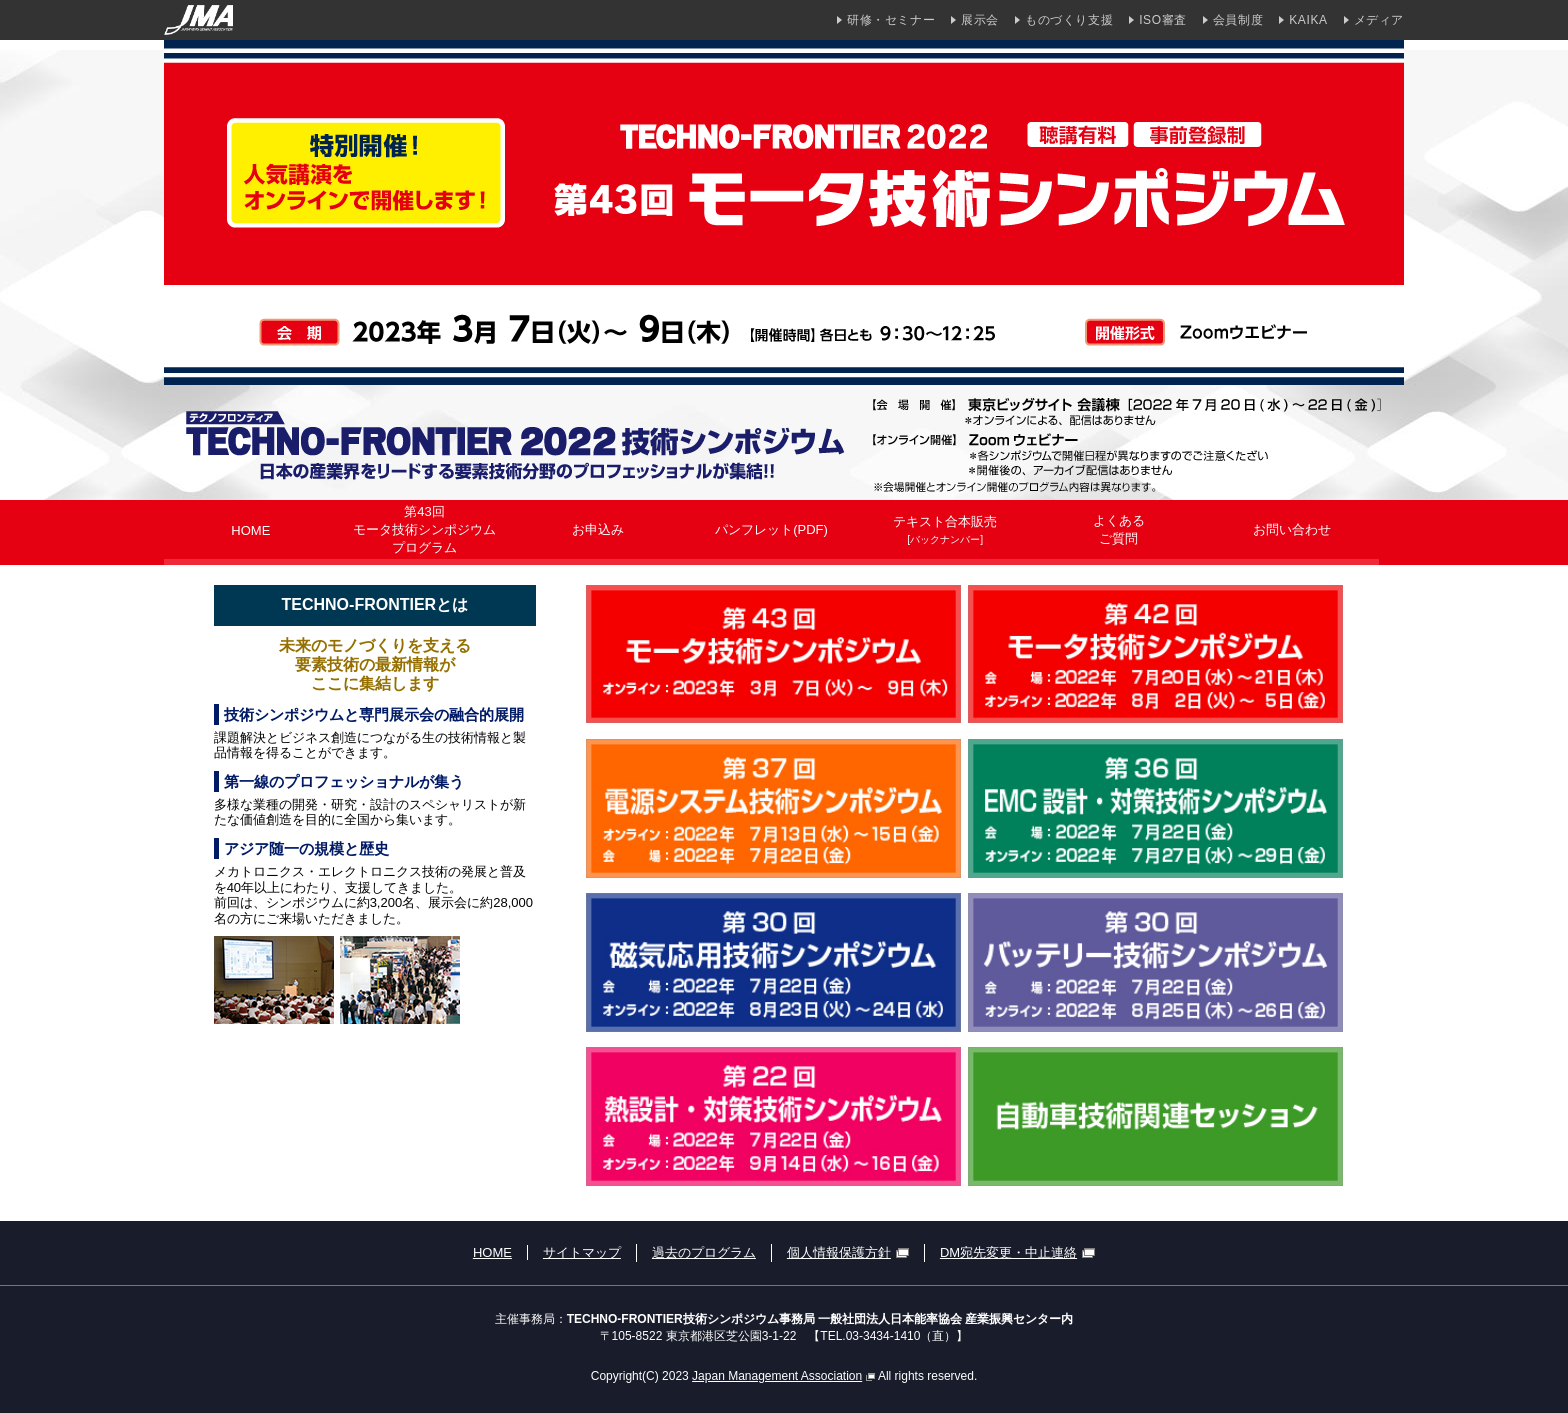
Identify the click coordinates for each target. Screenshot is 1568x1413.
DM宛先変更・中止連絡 (1017, 1252)
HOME (492, 1252)
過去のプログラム (704, 1252)
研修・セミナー (891, 20)
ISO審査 (1163, 20)
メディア (1379, 20)
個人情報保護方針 (848, 1252)
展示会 (980, 20)
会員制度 (1238, 20)
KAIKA (1308, 20)
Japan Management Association (783, 1376)
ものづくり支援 (1069, 20)
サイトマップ (582, 1252)
